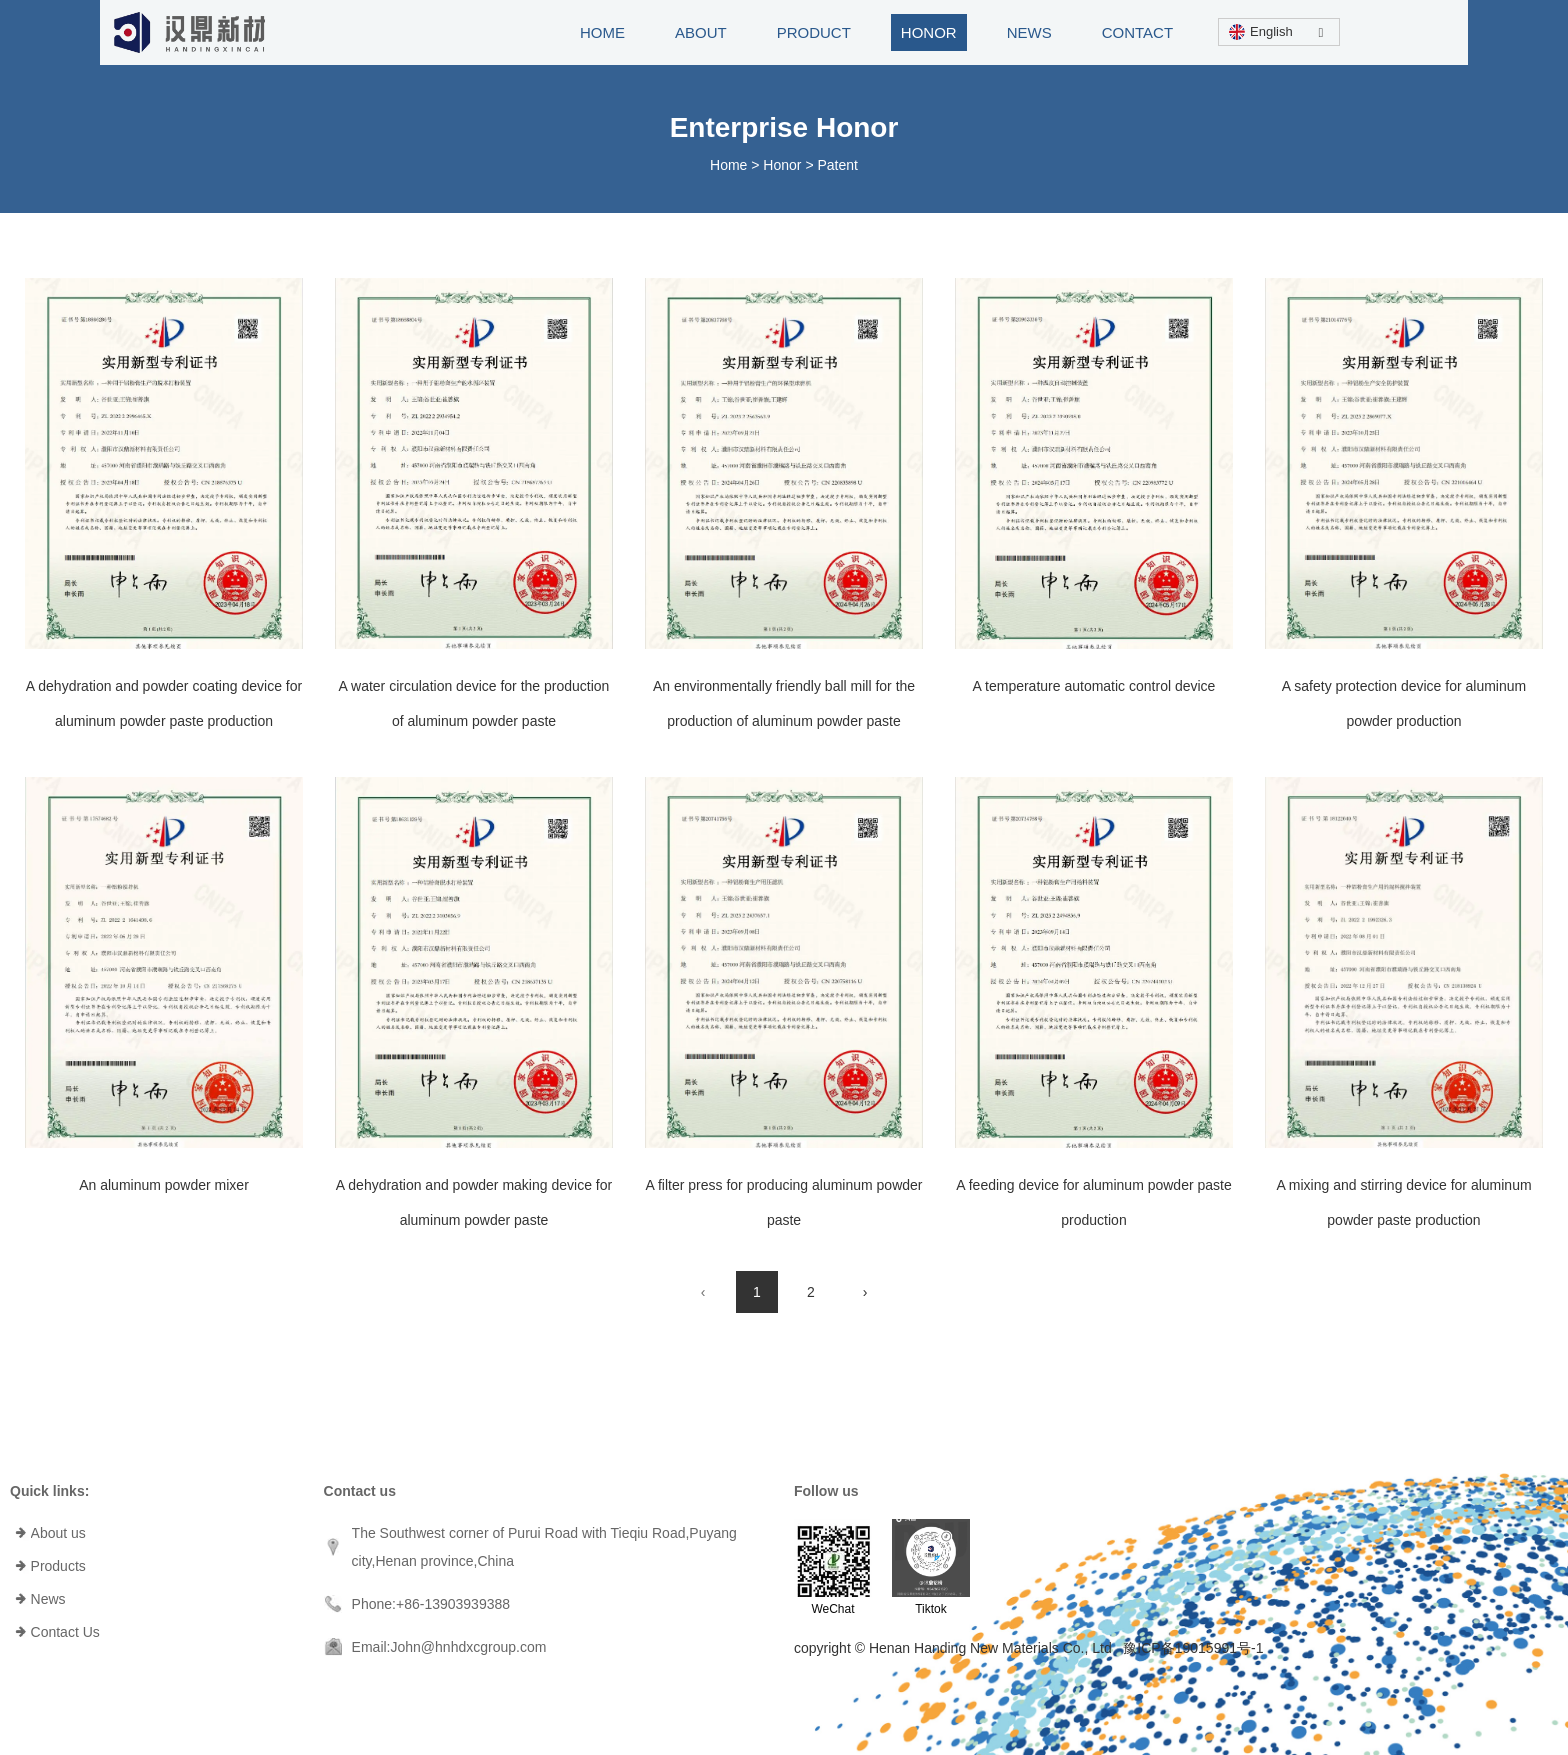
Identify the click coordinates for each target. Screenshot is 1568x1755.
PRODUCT (814, 32)
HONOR (929, 32)
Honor (782, 165)
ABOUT (701, 32)
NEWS (1029, 32)
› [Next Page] (865, 1292)
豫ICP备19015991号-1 (1193, 1648)
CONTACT (1137, 32)
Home (730, 165)
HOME (602, 32)
